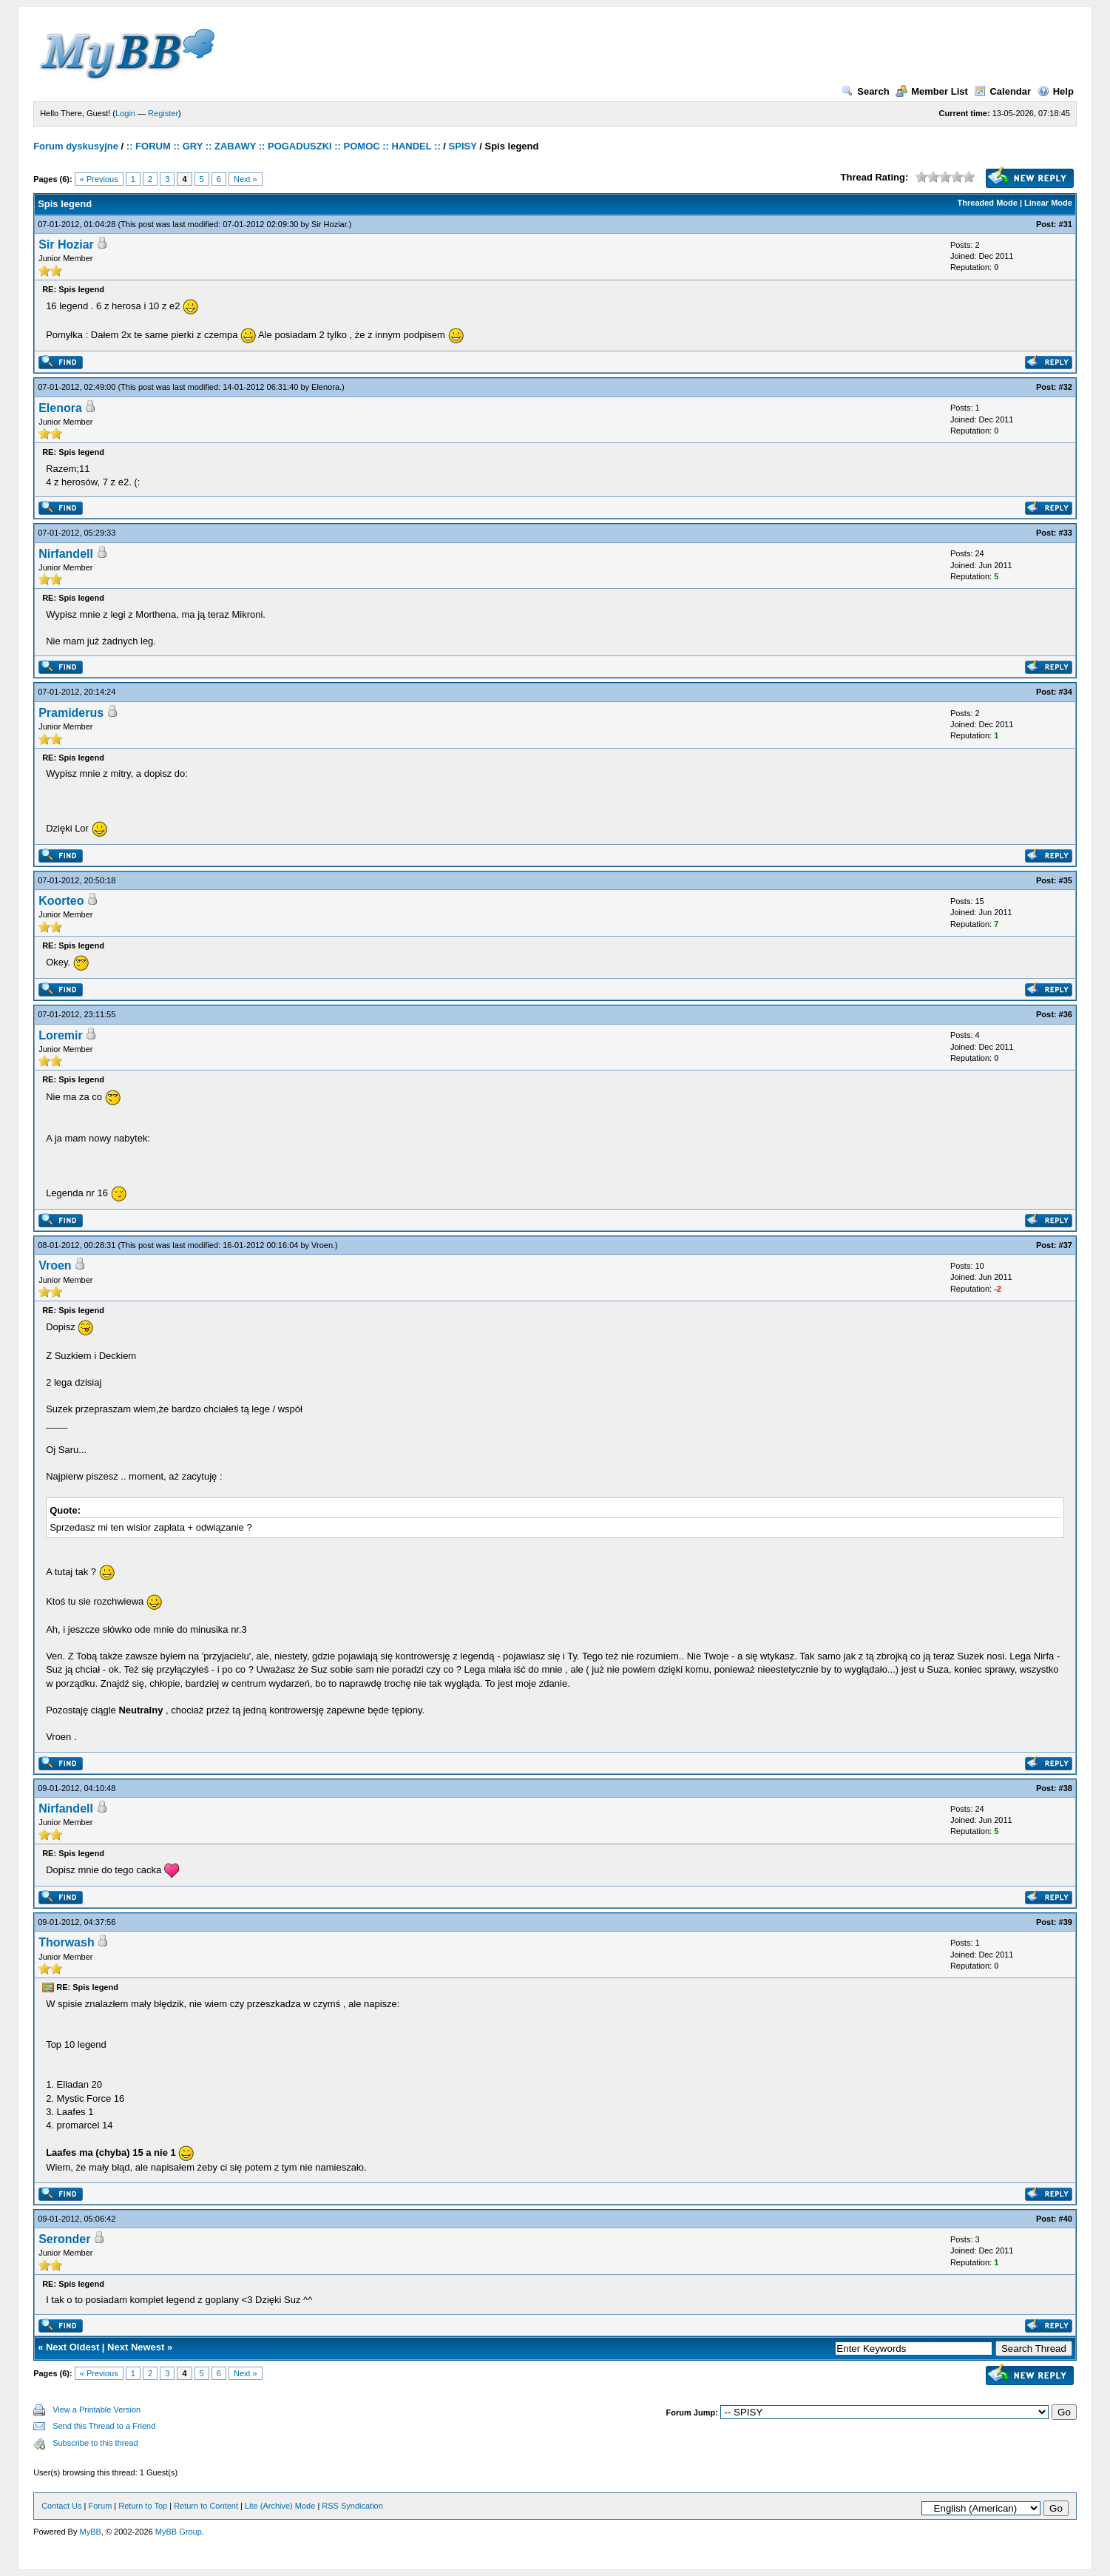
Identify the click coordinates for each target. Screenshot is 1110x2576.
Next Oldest (72, 2347)
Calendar (1002, 91)
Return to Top (142, 2505)
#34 (1065, 691)
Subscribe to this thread (95, 2442)
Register (163, 113)
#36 (1065, 1014)
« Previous (99, 179)
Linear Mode (1048, 202)
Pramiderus (71, 713)
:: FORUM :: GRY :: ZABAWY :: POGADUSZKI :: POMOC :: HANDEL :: (283, 146)
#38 (1065, 1788)
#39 (1065, 1922)
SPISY (463, 146)
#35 (1065, 880)
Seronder (64, 2239)
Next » (245, 179)
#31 (1065, 224)
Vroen (322, 1245)
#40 (1065, 2218)
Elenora (325, 386)
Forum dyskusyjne (75, 146)
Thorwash (66, 1942)
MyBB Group (178, 2531)
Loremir (60, 1035)
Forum (100, 2505)
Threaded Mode (988, 202)
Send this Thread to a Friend (104, 2425)
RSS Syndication (352, 2505)
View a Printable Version (97, 2409)
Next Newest (135, 2347)
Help (1056, 91)
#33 (1065, 532)
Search (865, 91)
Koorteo (61, 900)
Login (125, 113)
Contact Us (61, 2505)
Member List (932, 91)
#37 (1065, 1245)
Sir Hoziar (329, 224)
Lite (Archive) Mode (280, 2505)
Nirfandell (65, 553)
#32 (1065, 386)
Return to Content (206, 2505)
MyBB (90, 2531)
